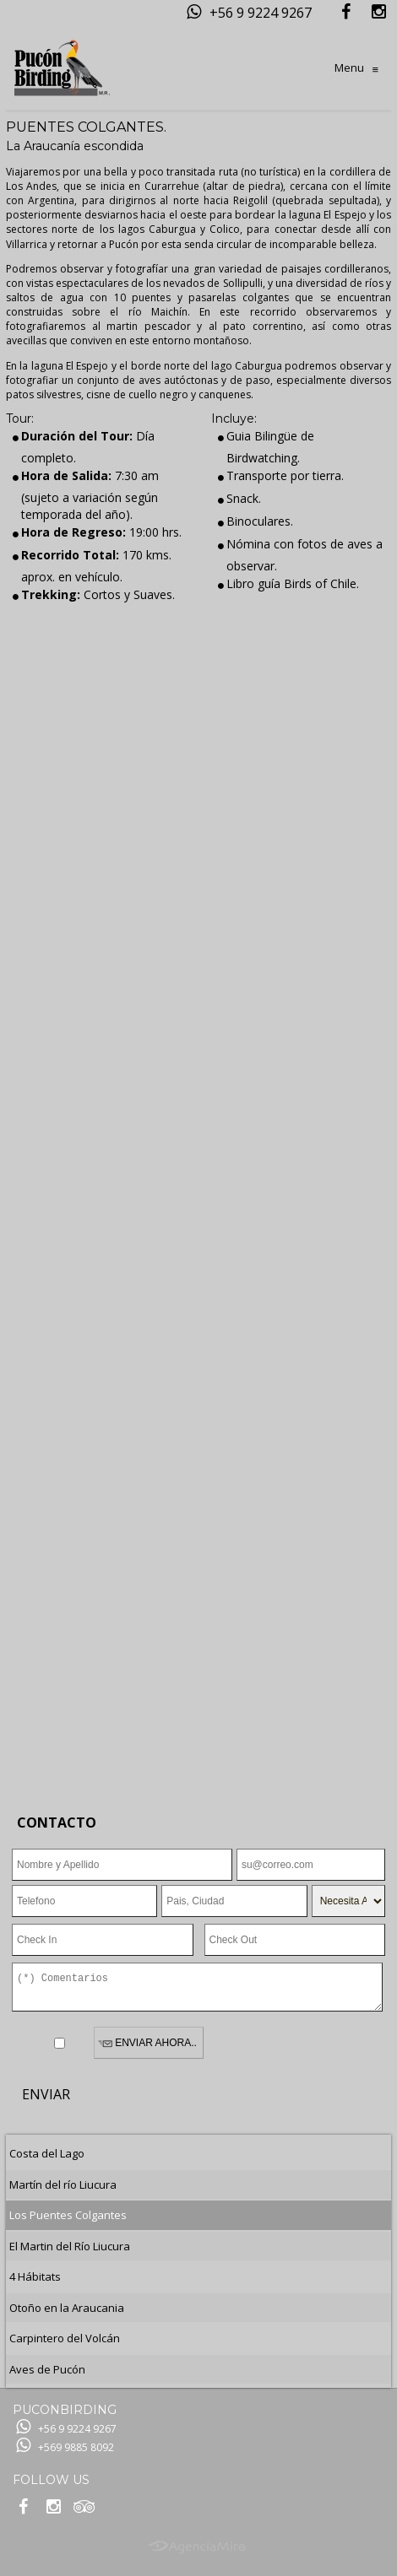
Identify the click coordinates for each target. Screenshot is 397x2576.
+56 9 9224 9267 (260, 12)
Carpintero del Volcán (64, 2338)
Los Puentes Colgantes (68, 2214)
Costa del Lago (46, 2153)
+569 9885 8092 (76, 2447)
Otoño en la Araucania (66, 2307)
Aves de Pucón (47, 2369)
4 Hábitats (35, 2276)
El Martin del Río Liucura (69, 2246)
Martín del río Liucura (63, 2184)
